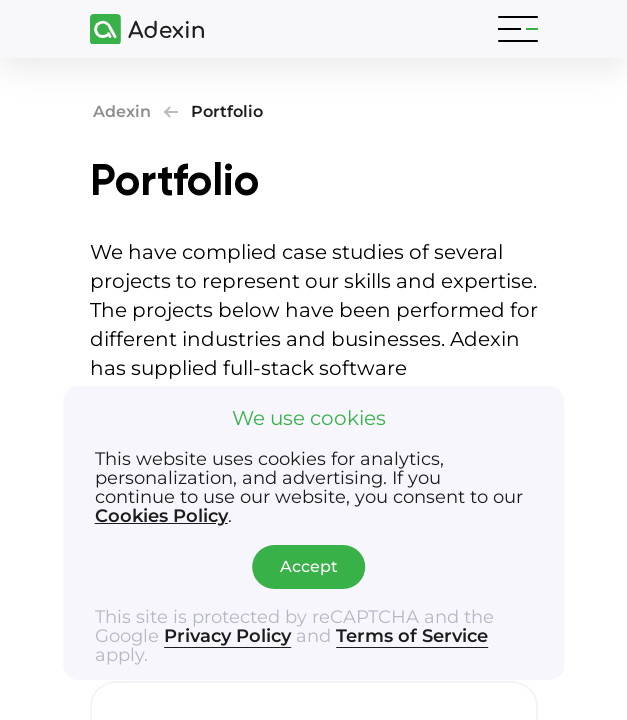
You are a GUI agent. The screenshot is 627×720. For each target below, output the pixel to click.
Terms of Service (412, 636)
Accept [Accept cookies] (309, 566)
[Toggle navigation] (518, 29)
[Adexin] (139, 29)
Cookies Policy (161, 516)
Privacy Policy (227, 636)
